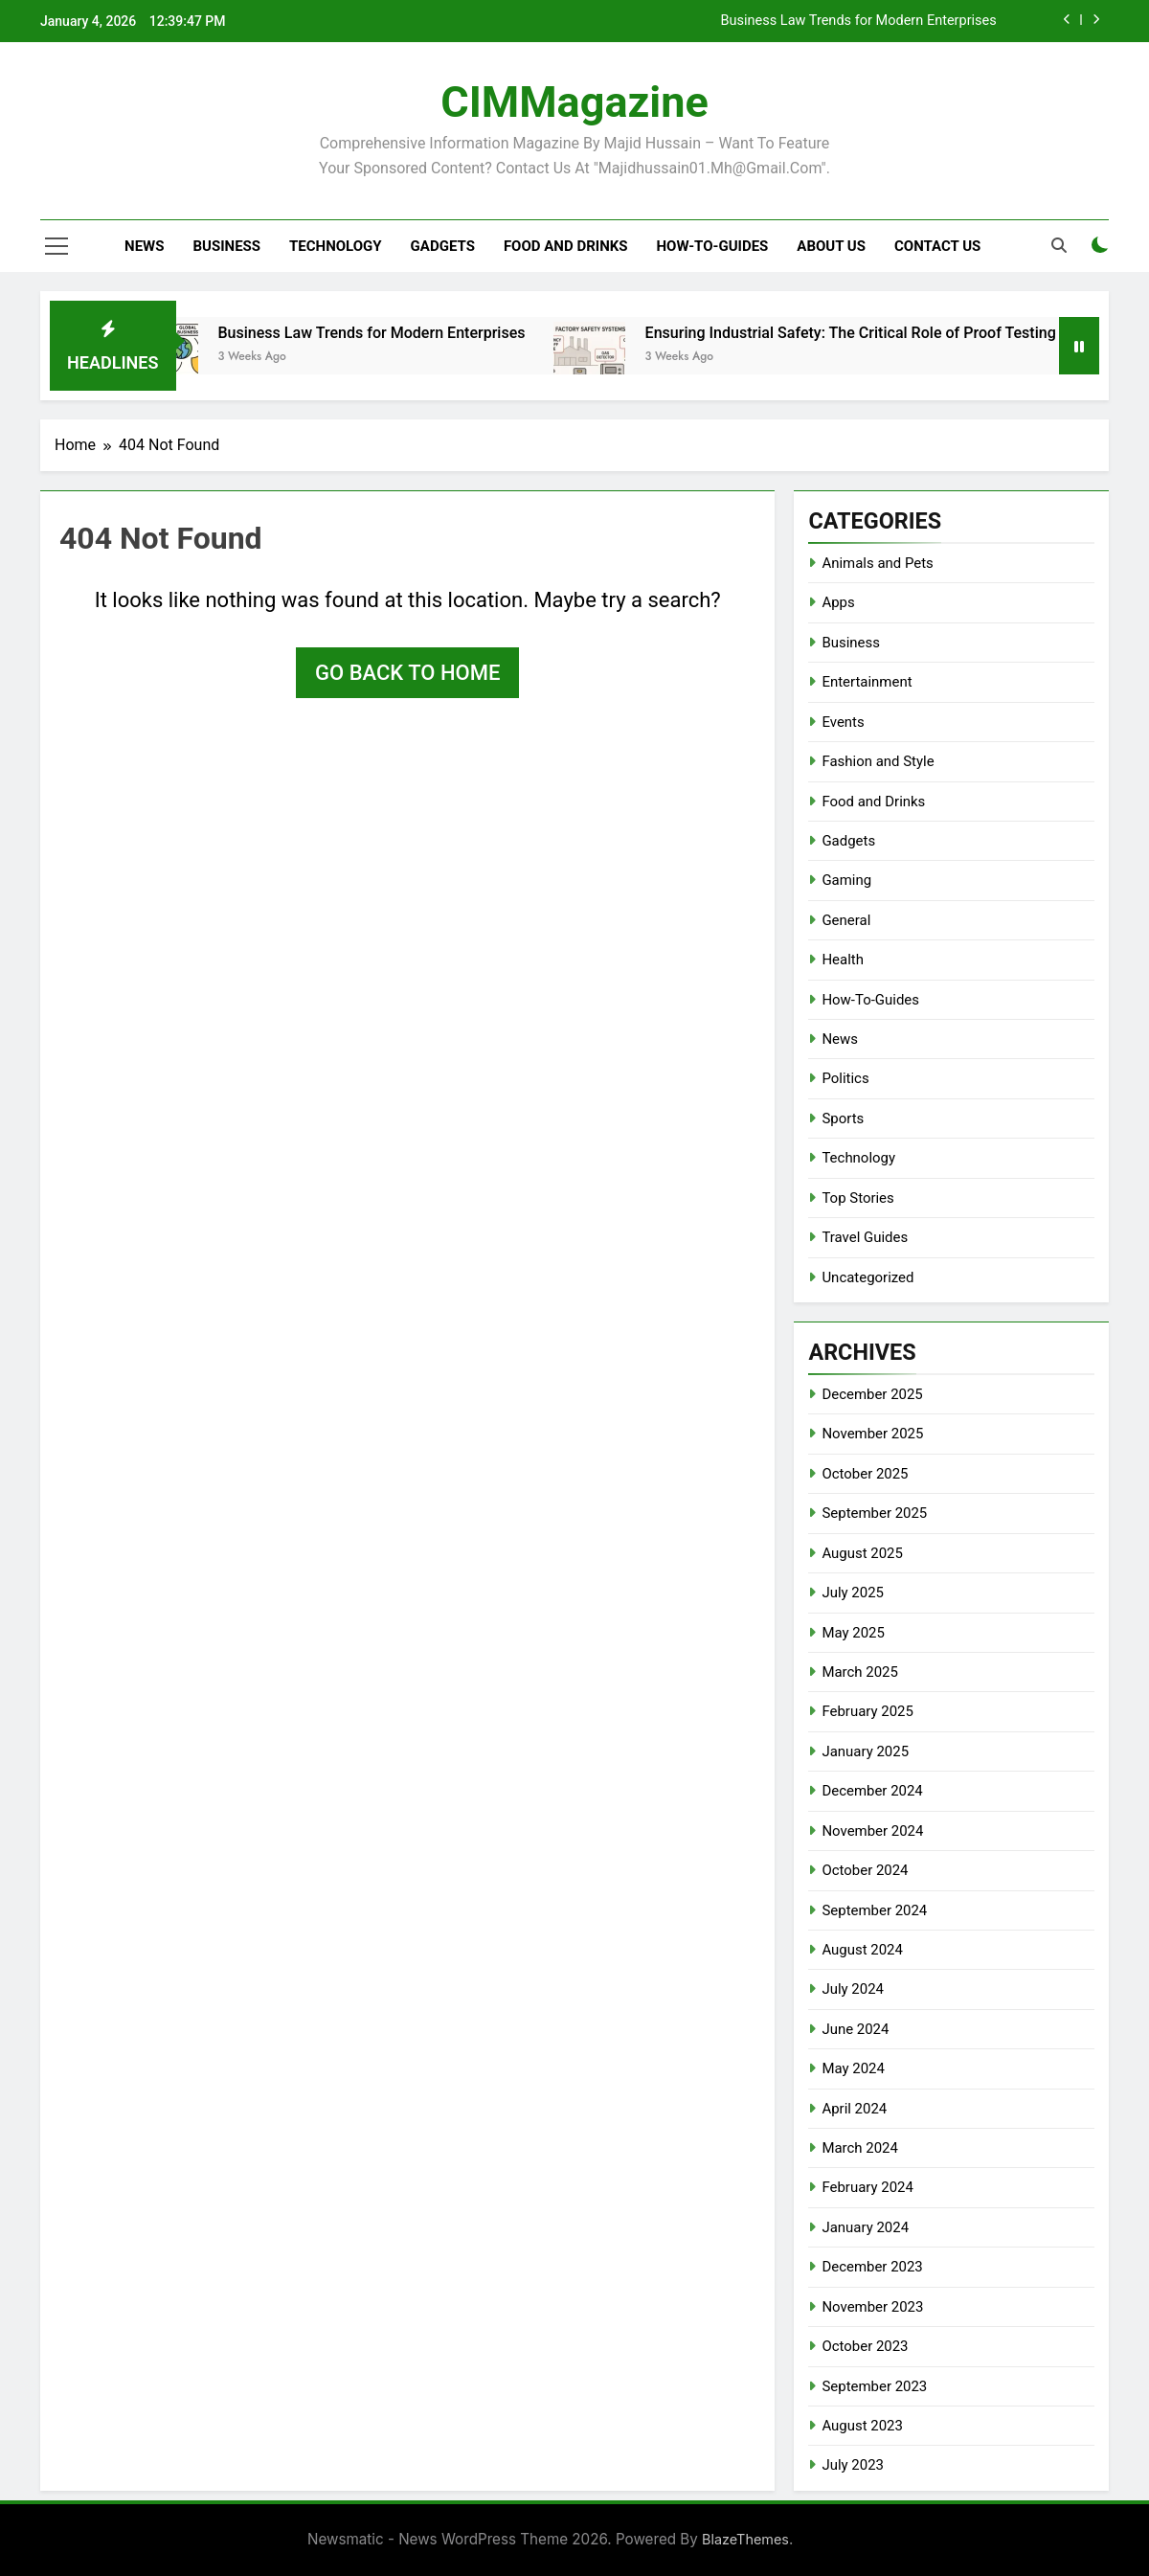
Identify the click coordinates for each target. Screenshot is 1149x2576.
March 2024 (860, 2148)
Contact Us (937, 246)
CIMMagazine (574, 102)
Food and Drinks (566, 246)
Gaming (846, 880)
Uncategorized (867, 1277)
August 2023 (862, 2425)
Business (226, 246)
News (144, 246)
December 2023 (872, 2266)
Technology (335, 246)
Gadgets (443, 246)
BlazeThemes (745, 2539)
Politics (845, 1078)
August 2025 (862, 1553)
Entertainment (867, 681)
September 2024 (874, 1910)
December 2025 (872, 1394)
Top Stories (857, 1198)
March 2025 (860, 1672)
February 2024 (867, 2187)
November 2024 (872, 1831)
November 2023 (872, 2307)
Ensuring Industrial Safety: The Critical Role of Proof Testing (869, 333)
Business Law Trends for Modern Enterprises (858, 21)
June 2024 (855, 2029)
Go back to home (407, 673)
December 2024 (872, 1790)
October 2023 (865, 2346)
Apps (838, 602)
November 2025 (872, 1433)
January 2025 (865, 1751)
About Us (831, 246)
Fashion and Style (878, 761)
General (846, 920)
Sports (843, 1118)
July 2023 (853, 2465)
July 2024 (853, 1989)
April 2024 (854, 2108)
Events (843, 722)
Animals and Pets (877, 563)
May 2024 (853, 2068)
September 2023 (874, 2386)
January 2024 (865, 2227)
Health (843, 959)
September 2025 (874, 1513)
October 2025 (865, 1473)
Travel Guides (865, 1237)
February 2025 (867, 1711)
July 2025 (853, 1592)
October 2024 (865, 1870)
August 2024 (862, 1949)
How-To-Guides (713, 246)
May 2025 (853, 1632)
